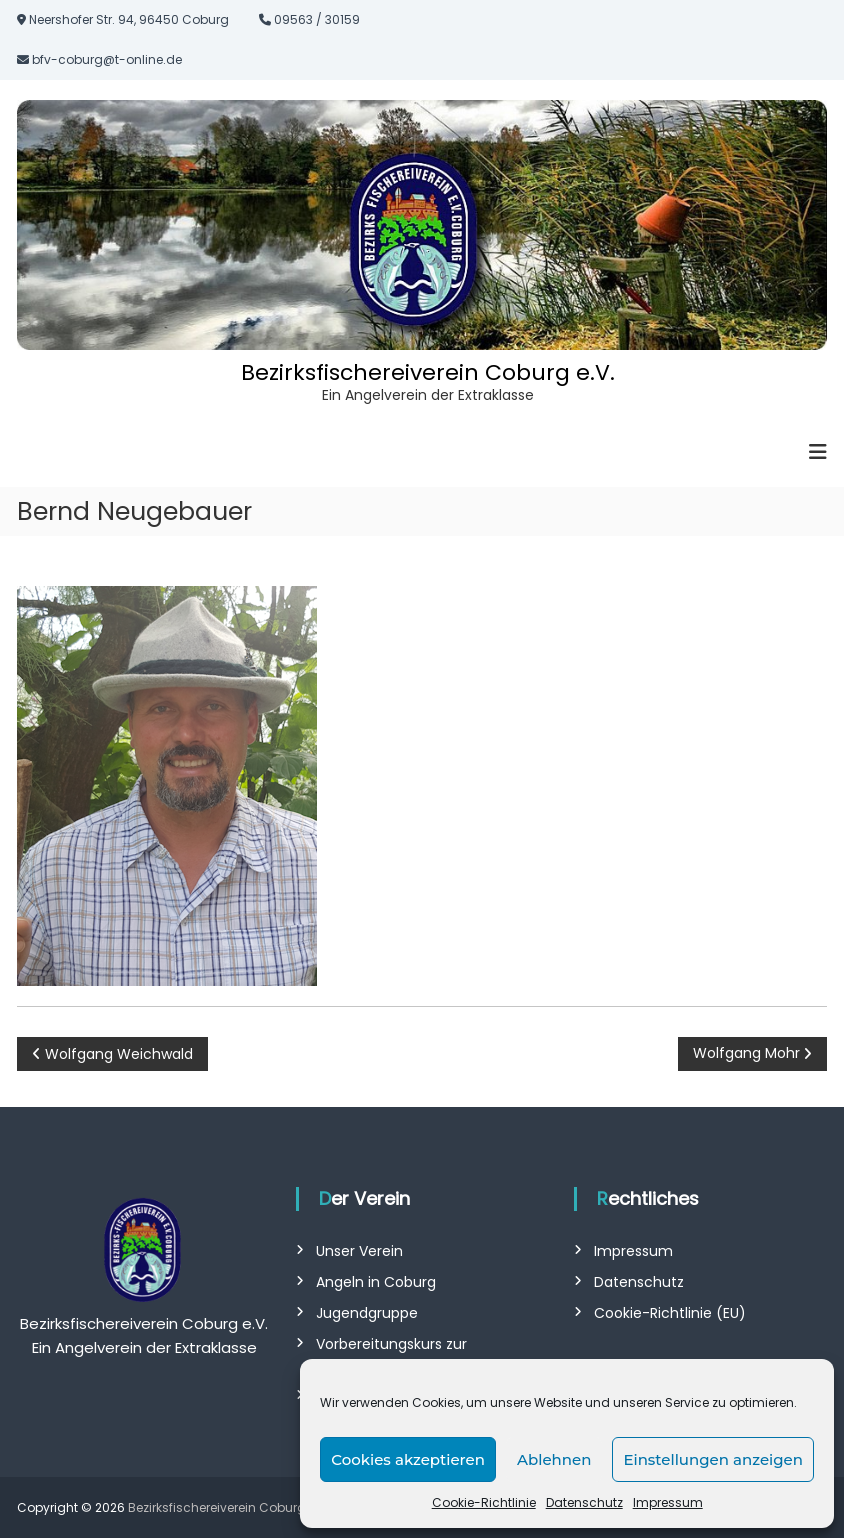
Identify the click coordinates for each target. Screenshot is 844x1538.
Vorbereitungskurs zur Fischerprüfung (391, 1354)
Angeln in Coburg (376, 1282)
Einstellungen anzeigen (713, 1459)
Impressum (668, 1502)
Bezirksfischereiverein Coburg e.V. (428, 372)
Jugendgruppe (367, 1313)
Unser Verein (359, 1251)
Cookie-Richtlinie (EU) (670, 1313)
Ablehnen (554, 1459)
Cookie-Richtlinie (484, 1502)
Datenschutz (584, 1502)
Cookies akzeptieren (408, 1459)
